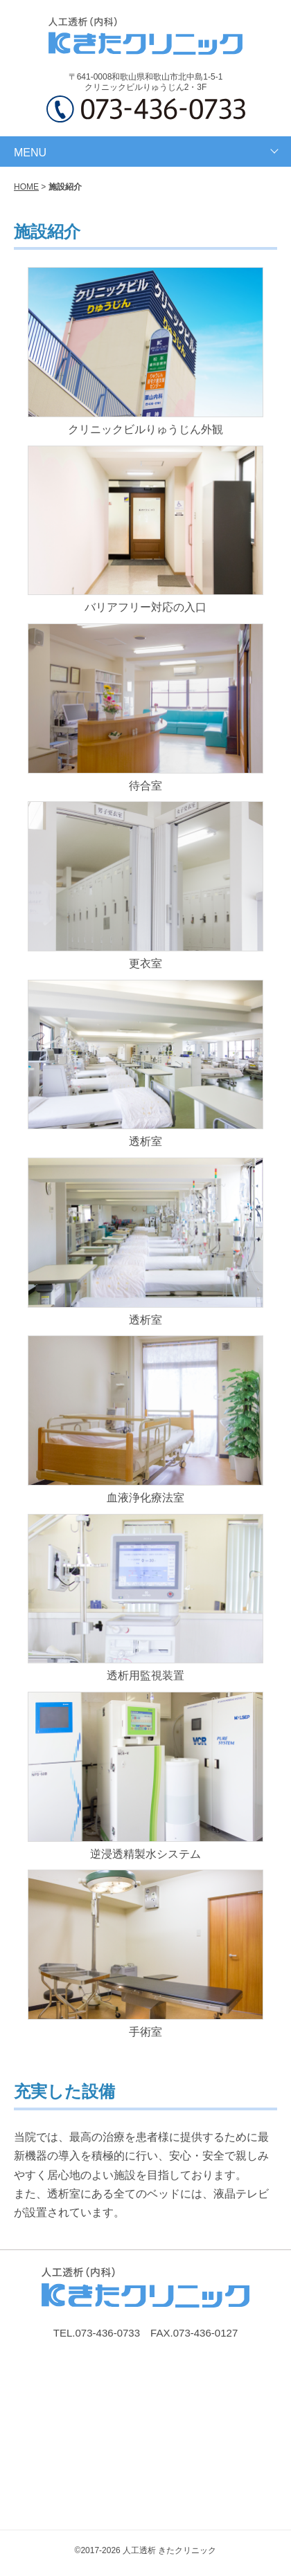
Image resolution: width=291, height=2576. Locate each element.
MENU (30, 152)
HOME (26, 187)
